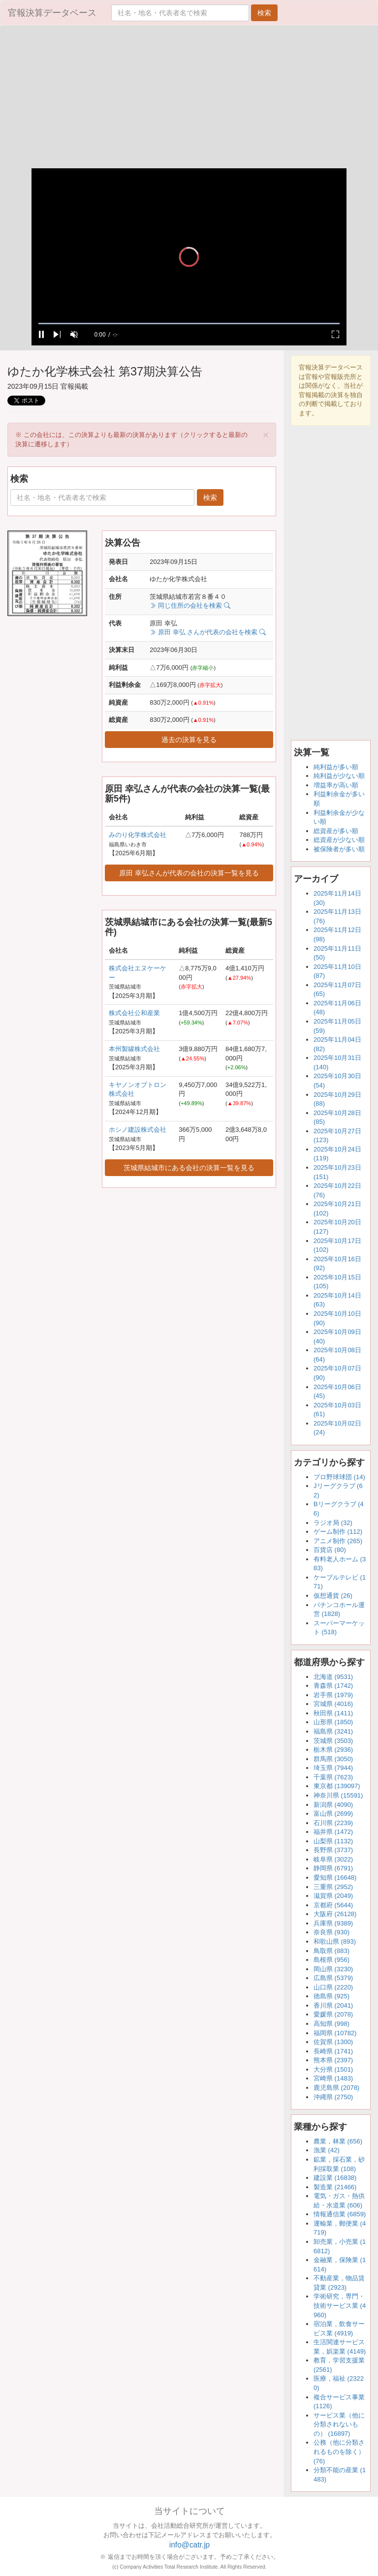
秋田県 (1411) (333, 1713)
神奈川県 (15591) (338, 1795)
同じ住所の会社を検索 (190, 605)
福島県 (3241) (333, 1731)
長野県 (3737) (333, 1850)
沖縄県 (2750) (333, 2097)
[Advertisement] (189, 99)
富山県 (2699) (333, 1813)
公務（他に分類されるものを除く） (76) (339, 2451)
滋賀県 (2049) (333, 1895)
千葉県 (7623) (333, 1777)
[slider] (189, 323)
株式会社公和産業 (134, 1013)
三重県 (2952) (333, 1887)
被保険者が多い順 (339, 849)
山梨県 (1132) (333, 1841)
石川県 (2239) (333, 1823)
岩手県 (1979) (333, 1695)
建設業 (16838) (335, 2177)
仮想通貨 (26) (333, 1595)
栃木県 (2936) (333, 1749)
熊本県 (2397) (333, 2060)
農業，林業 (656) (338, 2141)
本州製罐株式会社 (134, 1049)
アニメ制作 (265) (338, 1541)
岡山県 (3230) (333, 1969)
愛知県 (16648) (335, 1877)
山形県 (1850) (333, 1722)
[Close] (266, 435)
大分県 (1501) (333, 2069)
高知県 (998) (331, 2023)
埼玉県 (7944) (333, 1767)
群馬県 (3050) (333, 1759)
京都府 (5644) (333, 1905)
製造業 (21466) (335, 2187)
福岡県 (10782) (335, 2033)
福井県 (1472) (333, 1831)
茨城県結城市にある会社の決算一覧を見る (189, 1168)
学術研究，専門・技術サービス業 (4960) (340, 2305)
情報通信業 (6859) (340, 2214)
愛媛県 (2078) (333, 2014)
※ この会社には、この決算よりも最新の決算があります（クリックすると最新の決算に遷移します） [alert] (142, 438)
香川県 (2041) (333, 2005)
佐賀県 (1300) (333, 2042)
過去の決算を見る (189, 740)
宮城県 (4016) (333, 1703)
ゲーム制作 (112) (338, 1531)
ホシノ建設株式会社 (137, 1129)
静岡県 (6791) (333, 1868)
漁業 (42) (327, 2150)
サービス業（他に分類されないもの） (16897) (339, 2424)
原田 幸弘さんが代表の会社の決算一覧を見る (189, 873)
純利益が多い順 (336, 767)
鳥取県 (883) (331, 1951)
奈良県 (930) (331, 1932)
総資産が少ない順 (339, 839)
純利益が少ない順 (339, 775)
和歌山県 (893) (335, 1941)
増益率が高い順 (336, 785)
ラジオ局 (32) (333, 1522)
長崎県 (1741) (333, 2051)
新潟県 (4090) (333, 1804)
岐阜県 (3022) (333, 1859)
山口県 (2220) (333, 1987)
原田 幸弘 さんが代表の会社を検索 (207, 632)
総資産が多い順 (336, 831)
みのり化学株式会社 (137, 834)
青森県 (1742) (333, 1685)
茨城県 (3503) (333, 1740)
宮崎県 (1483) (333, 2078)
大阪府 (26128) (335, 1914)
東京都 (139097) (337, 1786)
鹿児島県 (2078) (336, 2087)
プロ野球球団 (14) (339, 1477)
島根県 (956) (331, 1959)
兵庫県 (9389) (333, 1923)
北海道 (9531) (333, 1676)
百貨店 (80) (330, 1549)
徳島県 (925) (331, 1996)
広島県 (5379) (333, 1978)
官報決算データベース (52, 13)
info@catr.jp (189, 2545)
